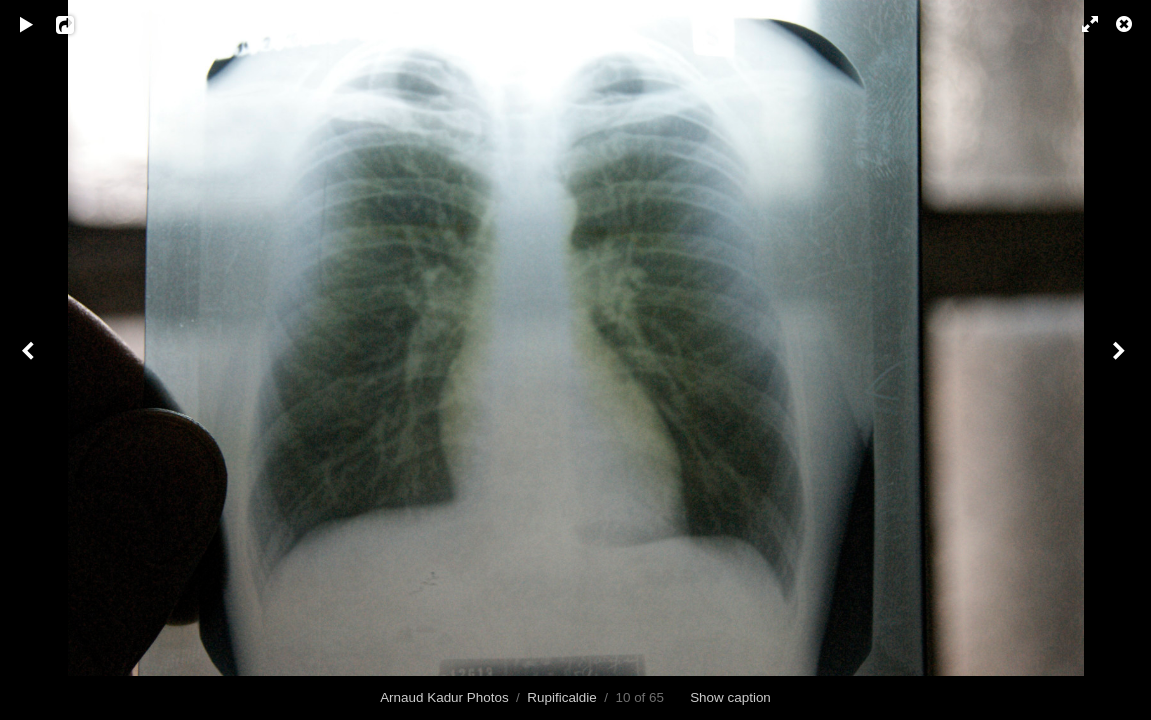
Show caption (730, 697)
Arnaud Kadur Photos (444, 697)
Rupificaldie (561, 697)
